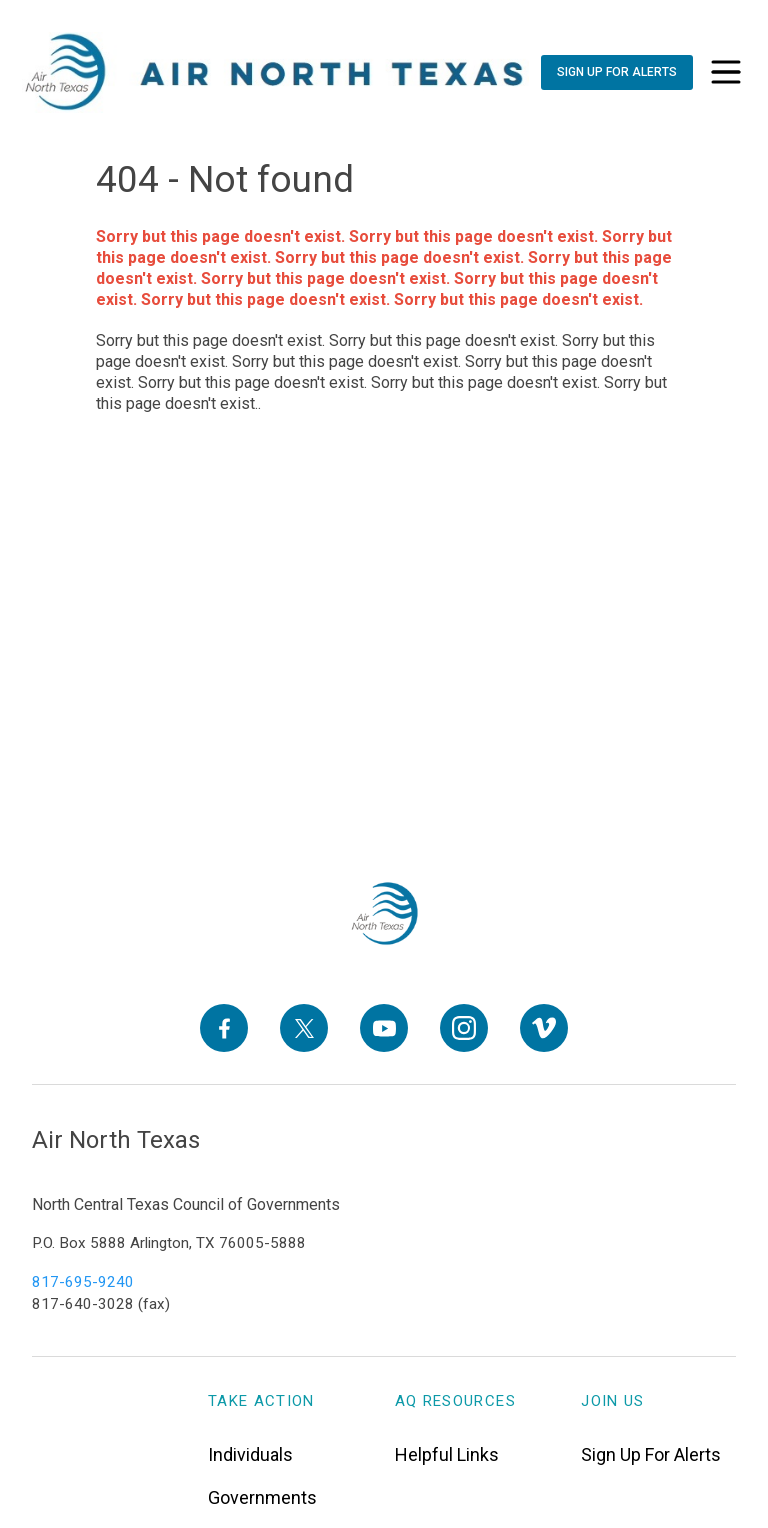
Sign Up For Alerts (651, 1454)
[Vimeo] (544, 1028)
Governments (262, 1497)
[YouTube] (384, 1028)
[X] (304, 1028)
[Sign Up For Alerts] (617, 72)
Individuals (250, 1454)
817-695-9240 (83, 1282)
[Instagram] (464, 1028)
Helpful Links (447, 1454)
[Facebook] (224, 1028)
